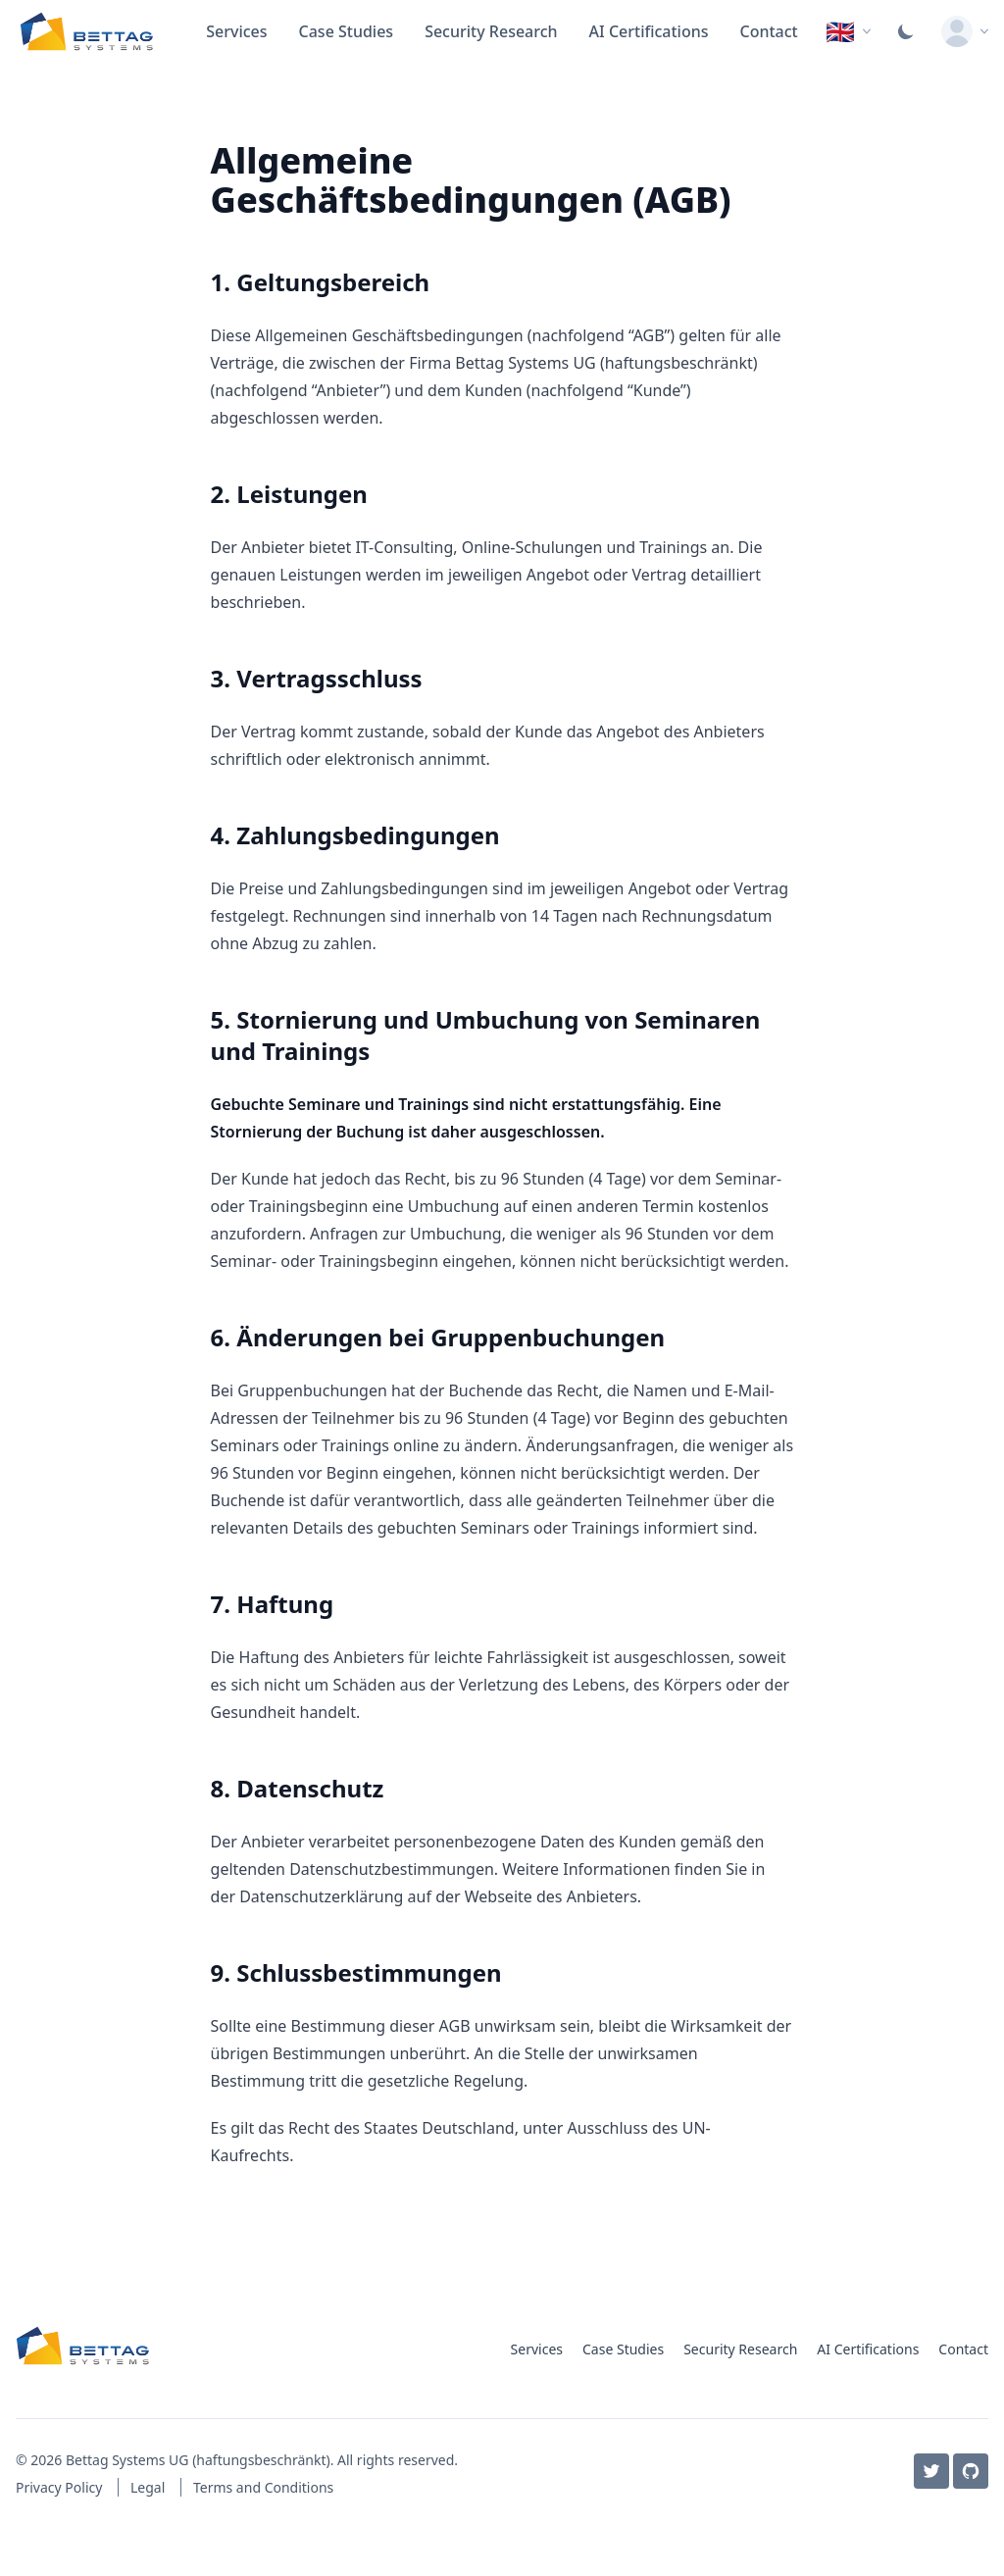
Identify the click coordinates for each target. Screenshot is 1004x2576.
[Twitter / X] (931, 2471)
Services (236, 31)
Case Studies (346, 31)
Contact (769, 31)
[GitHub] (970, 2471)
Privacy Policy (61, 2487)
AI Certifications (649, 31)
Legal (149, 2487)
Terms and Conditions (263, 2487)
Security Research (491, 31)
